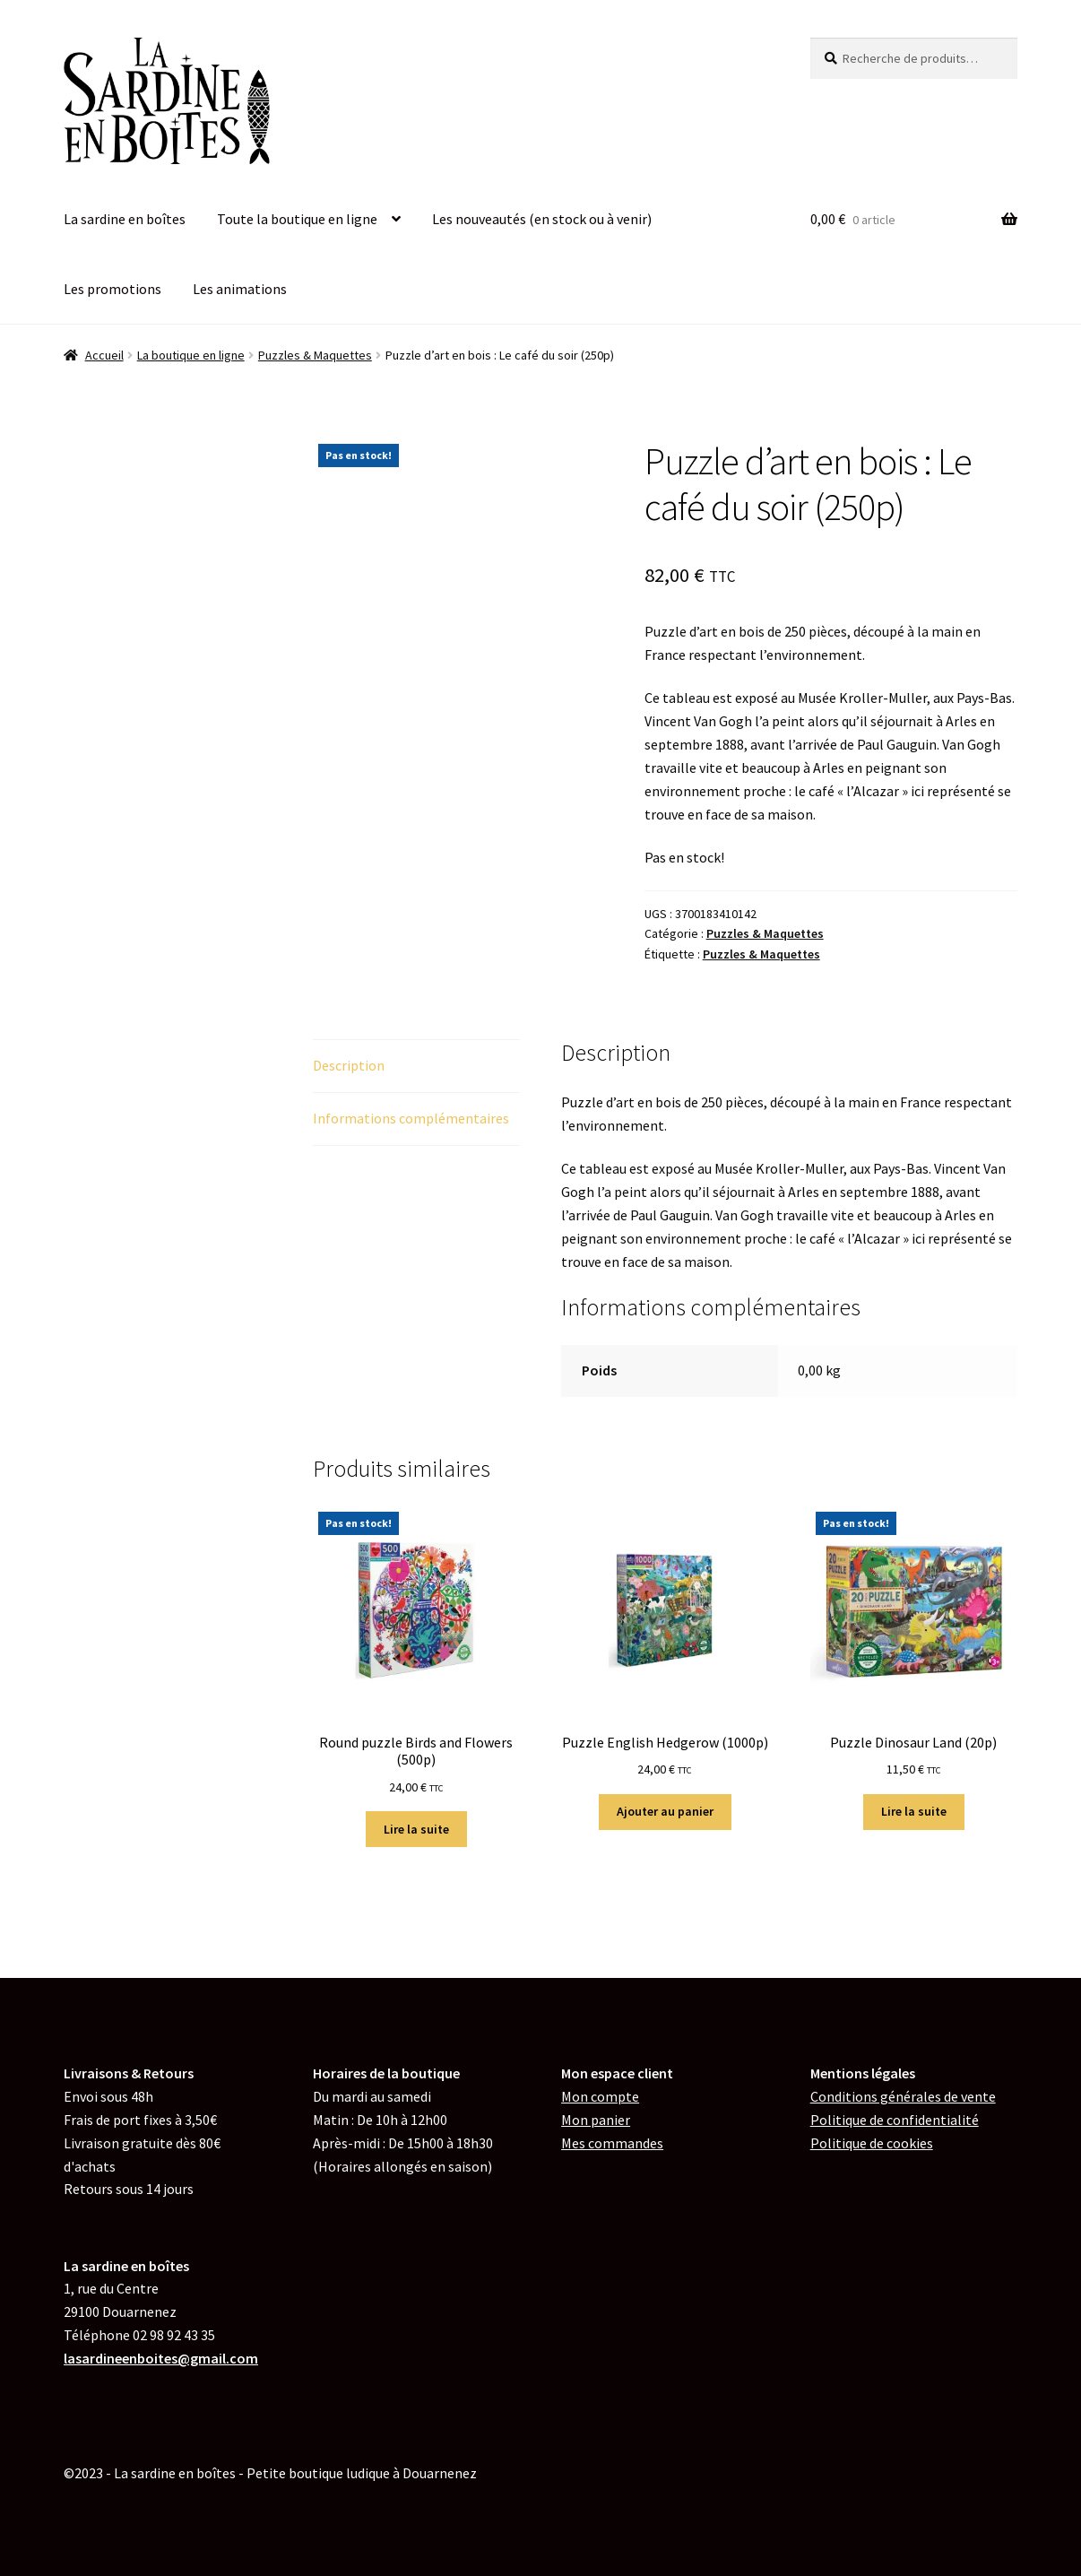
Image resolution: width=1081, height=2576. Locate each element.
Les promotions (112, 289)
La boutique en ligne (191, 355)
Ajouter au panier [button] (665, 1811)
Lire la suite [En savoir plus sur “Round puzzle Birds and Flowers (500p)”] (416, 1829)
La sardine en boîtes (125, 219)
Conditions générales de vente (903, 2096)
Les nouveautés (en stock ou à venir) (542, 219)
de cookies (871, 2143)
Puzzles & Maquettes (315, 355)
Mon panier (595, 2120)
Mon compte (600, 2096)
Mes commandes (612, 2143)
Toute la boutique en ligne (297, 219)
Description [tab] (349, 1065)
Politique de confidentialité (894, 2120)
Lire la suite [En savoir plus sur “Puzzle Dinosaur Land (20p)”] (914, 1811)
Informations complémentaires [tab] (411, 1118)
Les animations (240, 289)
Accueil (104, 355)
